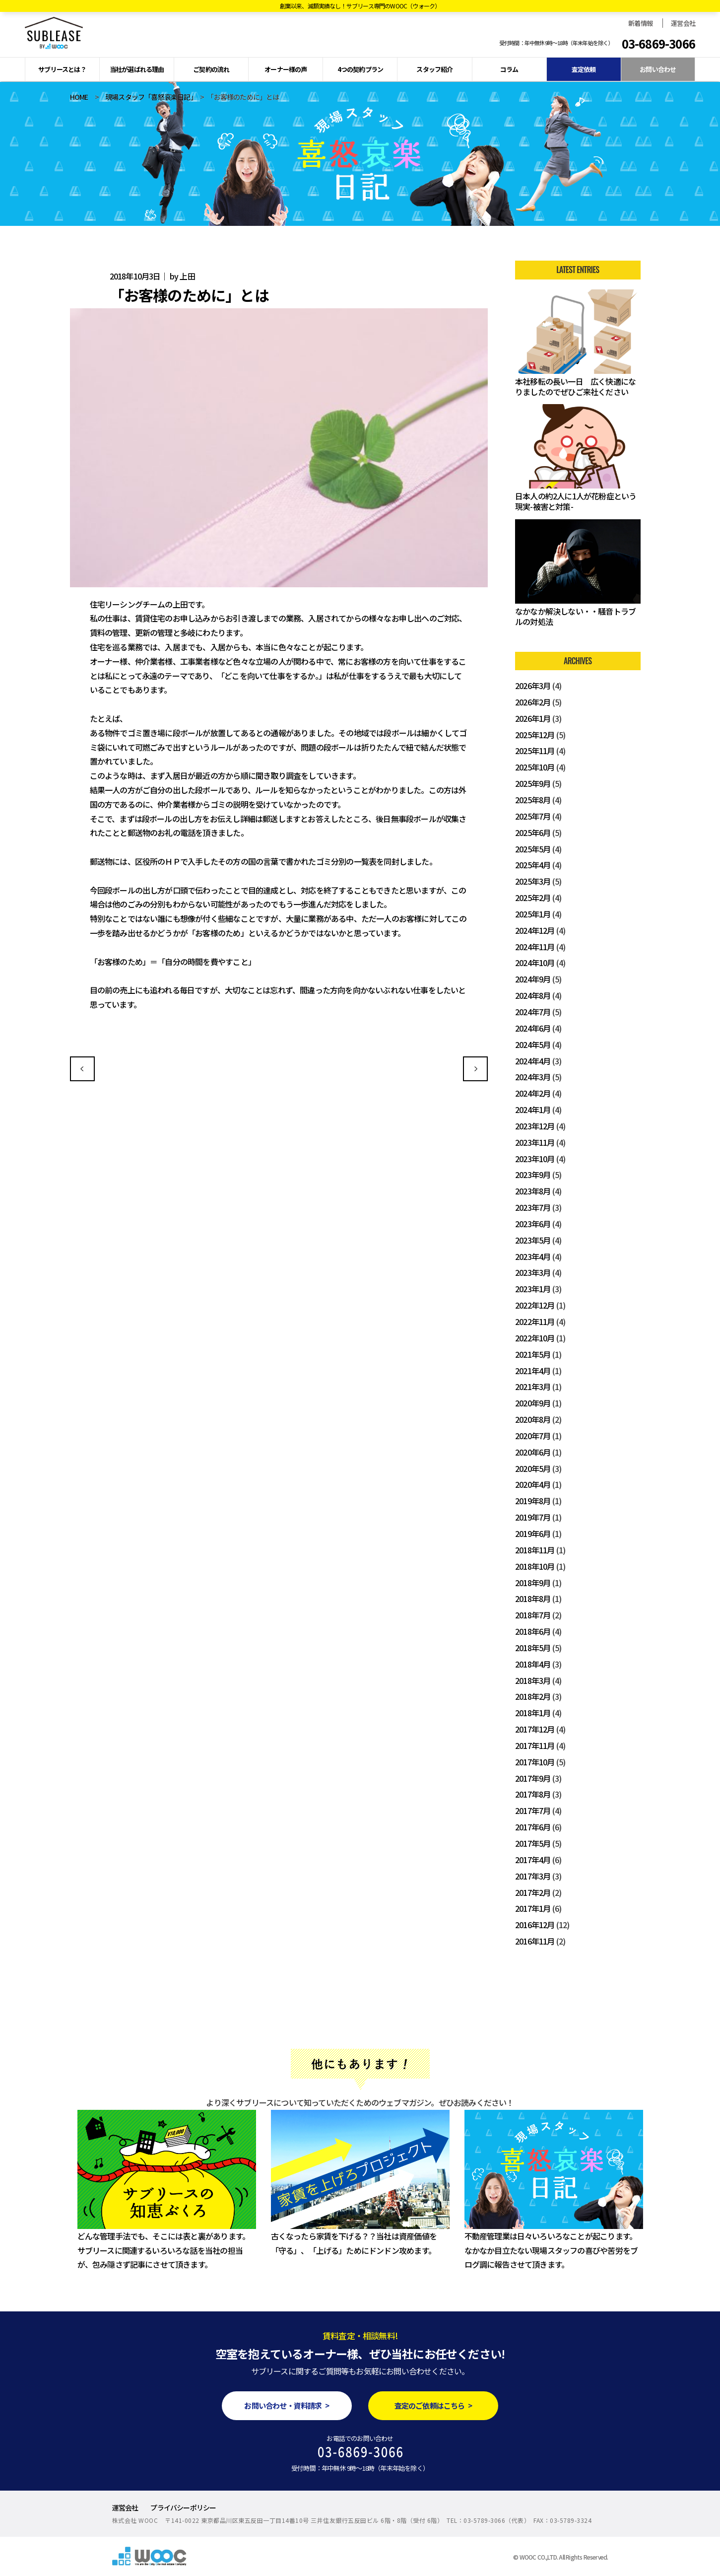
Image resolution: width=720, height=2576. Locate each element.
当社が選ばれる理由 (137, 69)
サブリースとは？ (62, 69)
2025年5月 (532, 849)
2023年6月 (532, 1224)
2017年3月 (532, 1876)
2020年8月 (532, 1419)
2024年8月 (532, 995)
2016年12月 (535, 1925)
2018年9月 (532, 1583)
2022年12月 (535, 1305)
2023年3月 (532, 1272)
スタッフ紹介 (434, 69)
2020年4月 (532, 1484)
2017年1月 (532, 1908)
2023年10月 (535, 1159)
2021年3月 (532, 1386)
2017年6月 (532, 1827)
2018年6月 (532, 1631)
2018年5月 (532, 1648)
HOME (79, 97)
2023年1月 (532, 1289)
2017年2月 (532, 1892)
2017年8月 (532, 1794)
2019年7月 (532, 1517)
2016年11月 (535, 1941)
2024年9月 (532, 979)
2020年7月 (532, 1436)
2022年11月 (535, 1321)
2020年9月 (532, 1403)
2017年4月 (532, 1860)
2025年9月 (532, 783)
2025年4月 (532, 865)
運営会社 (683, 23)
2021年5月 (532, 1354)
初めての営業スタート (82, 1068)
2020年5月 (532, 1468)
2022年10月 (535, 1338)
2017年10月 (535, 1762)
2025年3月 (532, 881)
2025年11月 (535, 751)
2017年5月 (532, 1843)
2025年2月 (532, 898)
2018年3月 (532, 1680)
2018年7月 (532, 1615)
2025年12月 (535, 735)
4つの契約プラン (360, 69)
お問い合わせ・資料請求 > (286, 2405)
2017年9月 (532, 1778)
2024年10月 (535, 963)
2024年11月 (535, 947)
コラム (509, 69)
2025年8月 (532, 800)
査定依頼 (584, 69)
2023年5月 (532, 1240)
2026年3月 (532, 686)
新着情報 (640, 23)
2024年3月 (532, 1077)
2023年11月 (535, 1142)
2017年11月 (535, 1745)
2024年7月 (532, 1012)
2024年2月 (532, 1093)
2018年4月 (532, 1664)
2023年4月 (532, 1256)
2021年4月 (532, 1371)
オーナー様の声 (285, 69)
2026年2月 (532, 702)
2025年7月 (532, 816)
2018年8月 (532, 1598)
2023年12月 (535, 1126)
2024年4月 (532, 1061)
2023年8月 (532, 1191)
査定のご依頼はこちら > (433, 2405)
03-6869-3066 (658, 43)
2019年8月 (532, 1501)
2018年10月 (535, 1566)
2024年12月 (535, 930)
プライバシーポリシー (183, 2507)
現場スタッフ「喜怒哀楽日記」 (149, 97)
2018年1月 (532, 1713)
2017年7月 (532, 1810)
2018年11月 (535, 1550)
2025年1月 (532, 914)
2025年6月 (532, 832)
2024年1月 (532, 1109)
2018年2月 (532, 1696)
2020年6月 (532, 1452)
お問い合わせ (658, 69)
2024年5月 (532, 1044)
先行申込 (475, 1068)
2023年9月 (532, 1175)
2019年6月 (532, 1533)
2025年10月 (535, 767)
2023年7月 (532, 1207)
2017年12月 (535, 1729)
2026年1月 (532, 718)
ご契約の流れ (211, 69)
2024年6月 (532, 1028)
